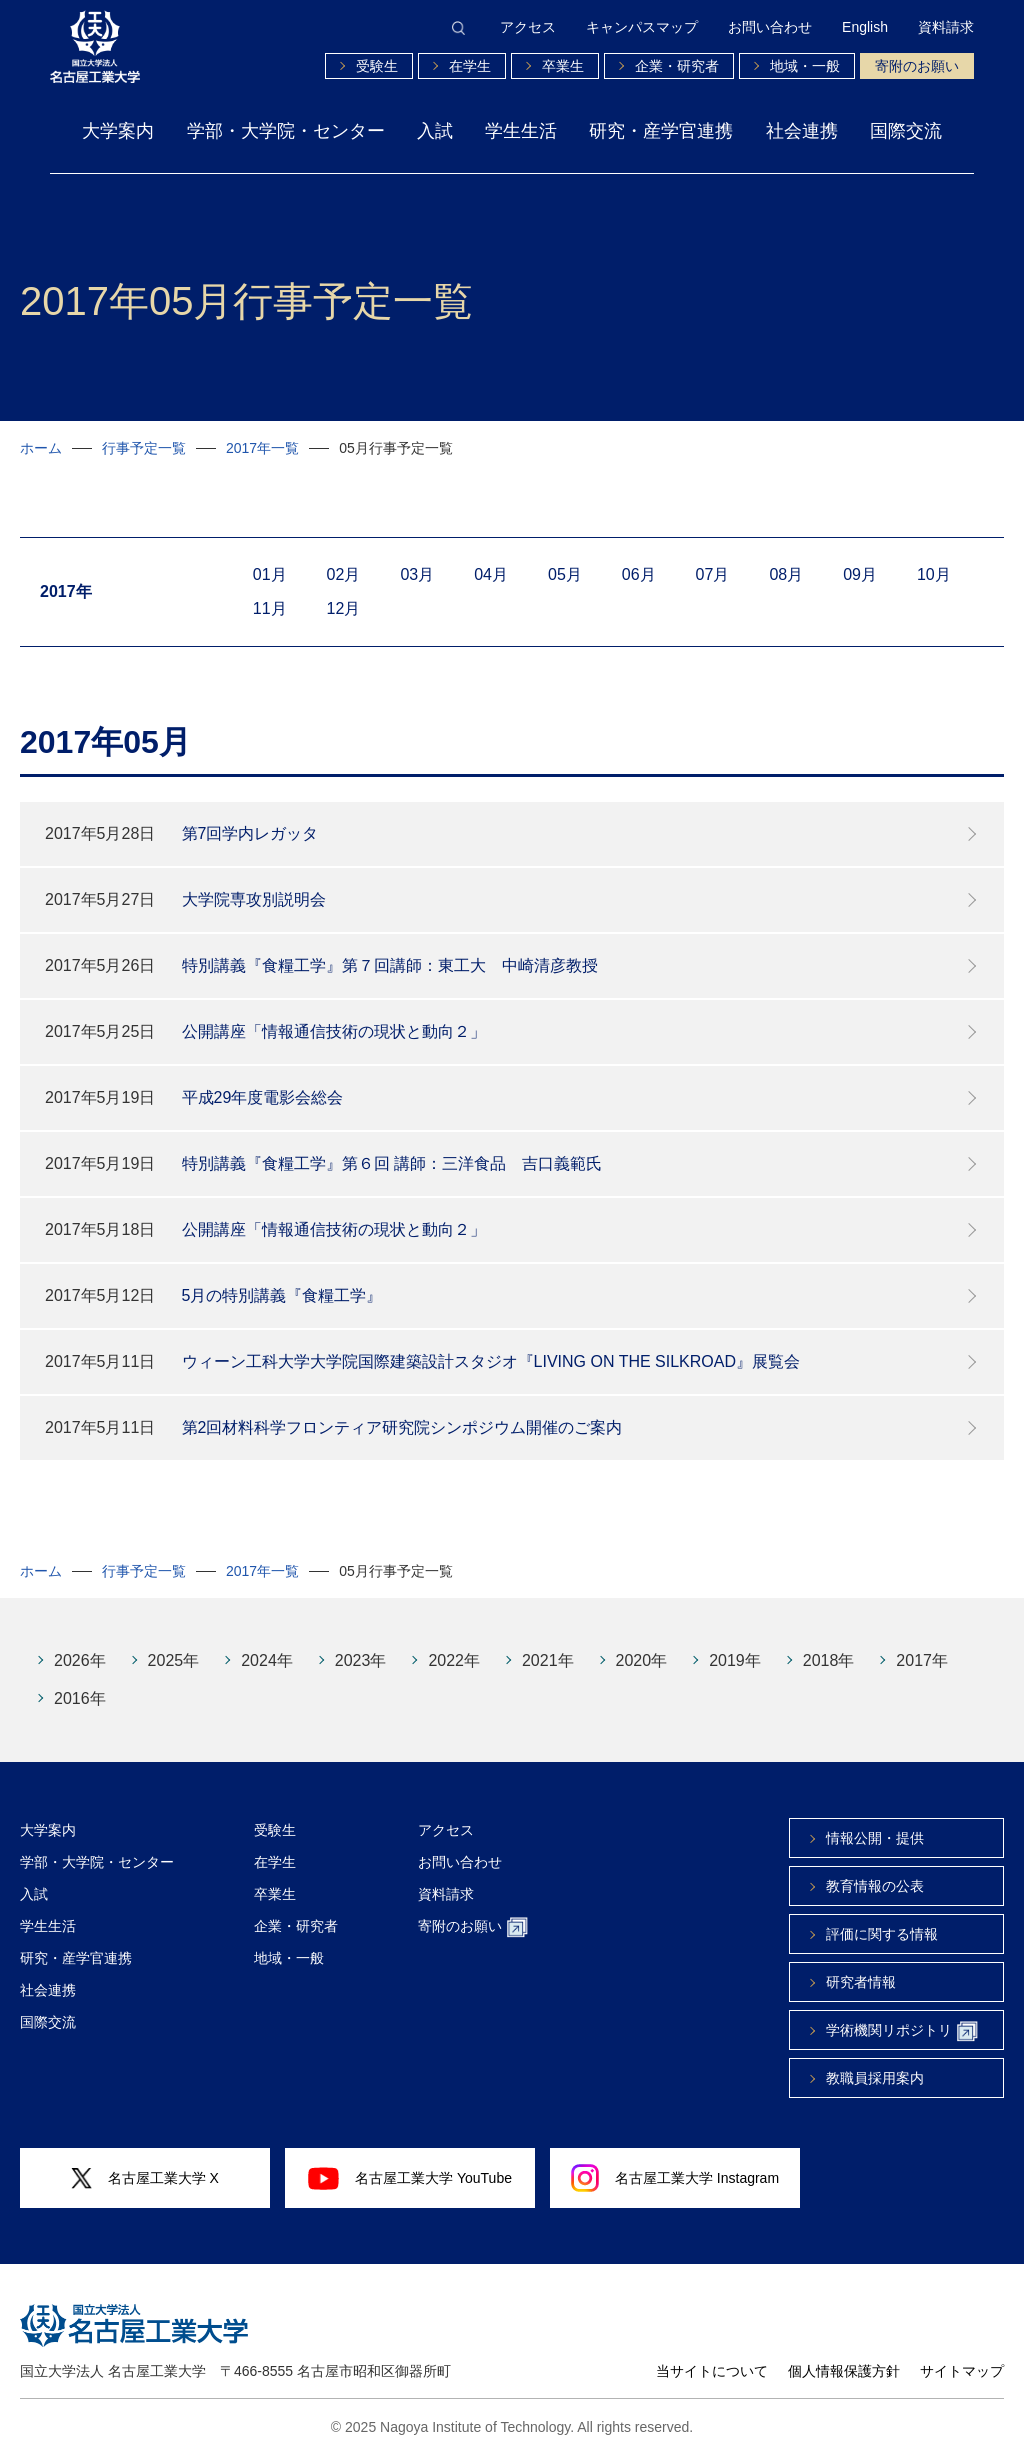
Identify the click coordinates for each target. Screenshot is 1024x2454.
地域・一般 (805, 66)
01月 (270, 574)
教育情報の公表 (875, 1886)
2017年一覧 (262, 448)
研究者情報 (861, 1982)
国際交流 (906, 131)
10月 (934, 574)
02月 (344, 574)
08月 (786, 574)
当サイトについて (712, 2371)
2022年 (454, 1660)
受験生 (377, 66)
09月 (860, 574)
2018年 (829, 1660)
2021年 (548, 1660)
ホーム (41, 448)
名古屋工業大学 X (145, 2178)
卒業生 (563, 66)
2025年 (174, 1660)
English (865, 27)
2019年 (735, 1660)
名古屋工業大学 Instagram (675, 2178)
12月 (344, 608)
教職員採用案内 (875, 2078)
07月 (713, 574)
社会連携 (802, 131)
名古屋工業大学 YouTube (410, 2178)
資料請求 (946, 27)
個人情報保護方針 (844, 2371)
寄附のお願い (917, 66)
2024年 (267, 1660)
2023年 (361, 1660)
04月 (491, 574)
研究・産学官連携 (661, 131)
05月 (565, 574)
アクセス (528, 27)
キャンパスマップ (642, 27)
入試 (435, 131)
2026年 (80, 1660)
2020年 (642, 1660)
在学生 (470, 66)
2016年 (80, 1698)
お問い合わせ (770, 27)
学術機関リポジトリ (902, 2031)
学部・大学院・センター (286, 131)
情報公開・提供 (875, 1838)
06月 (639, 574)
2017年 (922, 1660)
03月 (417, 574)
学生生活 (521, 131)
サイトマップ (962, 2371)
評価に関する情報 (882, 1934)
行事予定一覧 (144, 448)
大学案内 (118, 131)
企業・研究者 (677, 66)
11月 (270, 608)
